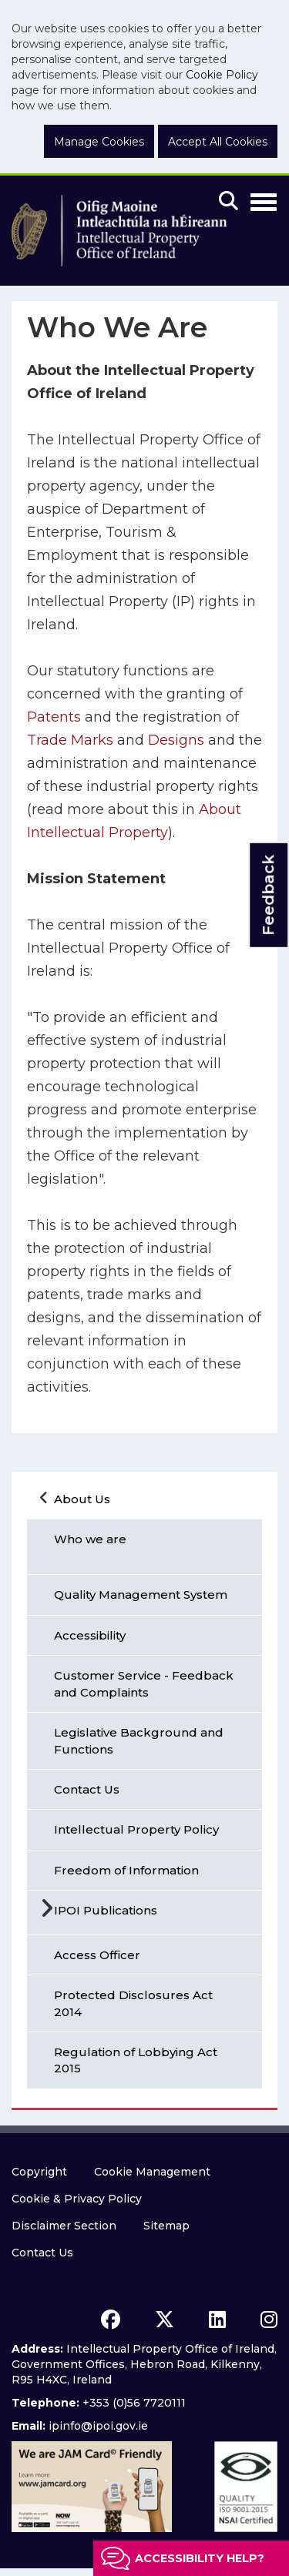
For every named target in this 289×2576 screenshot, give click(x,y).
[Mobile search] (228, 201)
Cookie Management (152, 2172)
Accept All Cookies (217, 142)
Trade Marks (70, 740)
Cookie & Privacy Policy (77, 2199)
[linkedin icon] (217, 2319)
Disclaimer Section (64, 2226)
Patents (56, 716)
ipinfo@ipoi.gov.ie (98, 2426)
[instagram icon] (268, 2319)
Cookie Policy (222, 75)
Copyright (39, 2172)
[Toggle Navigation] (263, 199)
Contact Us (42, 2252)
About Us (82, 1499)
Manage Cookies (99, 142)
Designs (176, 740)
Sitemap (166, 2226)
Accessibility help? (199, 2558)
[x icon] (164, 2319)
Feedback (268, 895)
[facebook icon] (110, 2319)
